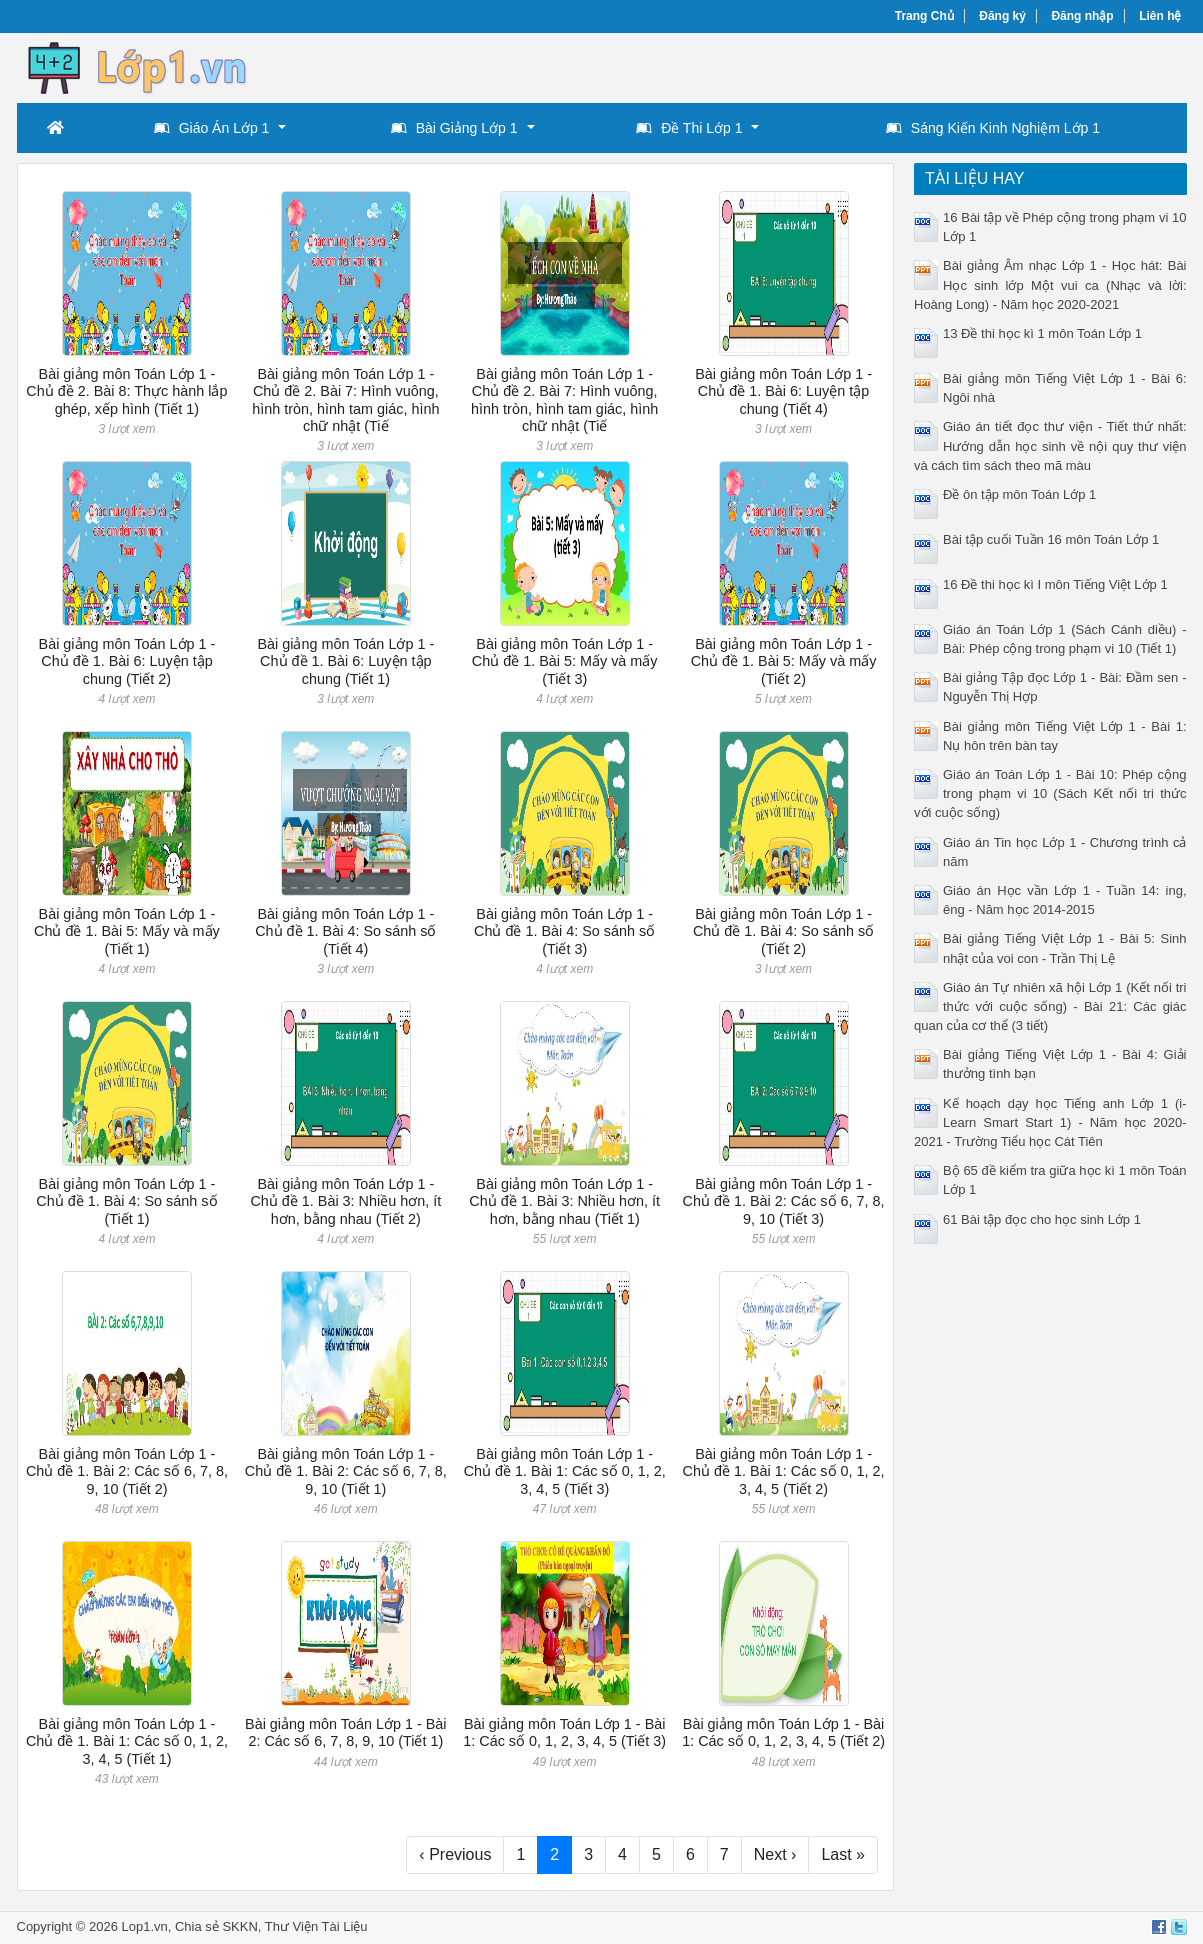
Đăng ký (1002, 16)
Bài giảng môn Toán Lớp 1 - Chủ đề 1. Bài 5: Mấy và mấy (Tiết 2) (784, 661)
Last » (843, 1854)
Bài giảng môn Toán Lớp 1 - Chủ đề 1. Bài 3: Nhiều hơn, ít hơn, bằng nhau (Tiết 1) (564, 1201)
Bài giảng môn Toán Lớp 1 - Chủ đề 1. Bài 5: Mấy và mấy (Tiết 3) (565, 661)
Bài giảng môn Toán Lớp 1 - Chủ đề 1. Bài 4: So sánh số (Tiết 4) (345, 931)
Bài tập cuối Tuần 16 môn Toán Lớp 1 (1051, 539)
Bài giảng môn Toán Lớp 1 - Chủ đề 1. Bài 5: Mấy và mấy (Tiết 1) (127, 931)
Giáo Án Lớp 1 (212, 128)
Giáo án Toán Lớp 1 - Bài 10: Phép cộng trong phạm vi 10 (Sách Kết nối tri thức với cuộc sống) (1050, 793)
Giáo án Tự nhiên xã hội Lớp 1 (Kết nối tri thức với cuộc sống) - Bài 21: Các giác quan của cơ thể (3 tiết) (1050, 1006)
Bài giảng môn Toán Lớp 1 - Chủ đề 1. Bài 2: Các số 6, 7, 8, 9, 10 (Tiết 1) (346, 1471)
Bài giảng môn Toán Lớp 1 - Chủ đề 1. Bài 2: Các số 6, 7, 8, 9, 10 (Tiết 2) (127, 1471)
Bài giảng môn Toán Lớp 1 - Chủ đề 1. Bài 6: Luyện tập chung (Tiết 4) (783, 391)
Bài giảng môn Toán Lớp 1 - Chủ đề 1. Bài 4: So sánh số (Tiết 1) (126, 1201)
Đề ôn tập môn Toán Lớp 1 (1019, 494)
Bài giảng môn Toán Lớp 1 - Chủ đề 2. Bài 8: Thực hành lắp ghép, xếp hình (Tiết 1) (126, 391)
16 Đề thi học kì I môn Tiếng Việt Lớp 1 (1055, 584)
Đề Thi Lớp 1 (689, 128)
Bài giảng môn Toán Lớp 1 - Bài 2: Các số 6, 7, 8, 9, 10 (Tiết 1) (346, 1732)
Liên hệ (1160, 16)
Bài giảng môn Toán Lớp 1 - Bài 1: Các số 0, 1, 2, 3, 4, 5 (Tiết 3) (564, 1732)
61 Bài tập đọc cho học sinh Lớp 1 (1042, 1219)
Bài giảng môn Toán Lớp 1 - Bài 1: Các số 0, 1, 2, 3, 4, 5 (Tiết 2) (783, 1732)
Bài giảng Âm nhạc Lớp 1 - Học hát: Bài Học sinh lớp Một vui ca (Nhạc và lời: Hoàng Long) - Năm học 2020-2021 (1050, 284)
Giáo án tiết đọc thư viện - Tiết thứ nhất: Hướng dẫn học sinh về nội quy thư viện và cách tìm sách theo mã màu (1050, 445)
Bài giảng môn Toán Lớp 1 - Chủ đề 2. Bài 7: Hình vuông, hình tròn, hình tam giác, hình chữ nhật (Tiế (345, 400)
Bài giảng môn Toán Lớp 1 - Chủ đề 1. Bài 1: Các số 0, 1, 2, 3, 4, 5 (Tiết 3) (565, 1471)
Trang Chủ (924, 16)
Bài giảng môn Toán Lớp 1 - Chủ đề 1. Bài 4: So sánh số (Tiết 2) (783, 931)
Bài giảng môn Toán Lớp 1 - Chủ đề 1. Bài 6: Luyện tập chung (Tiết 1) (345, 661)
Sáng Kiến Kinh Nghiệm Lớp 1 (993, 128)
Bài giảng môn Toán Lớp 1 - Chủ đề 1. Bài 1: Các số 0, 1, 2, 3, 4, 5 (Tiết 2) (784, 1471)
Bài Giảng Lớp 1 (454, 128)
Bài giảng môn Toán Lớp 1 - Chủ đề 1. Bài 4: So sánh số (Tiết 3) (564, 931)
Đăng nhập (1082, 16)
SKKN (239, 1926)
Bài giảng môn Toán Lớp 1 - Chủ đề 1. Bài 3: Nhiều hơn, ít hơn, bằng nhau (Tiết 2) (345, 1201)
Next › (775, 1854)
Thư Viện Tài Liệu (316, 1926)
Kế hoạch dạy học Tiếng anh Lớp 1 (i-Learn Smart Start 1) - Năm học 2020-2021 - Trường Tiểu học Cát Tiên (1050, 1122)
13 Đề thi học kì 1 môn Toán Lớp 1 (1042, 333)
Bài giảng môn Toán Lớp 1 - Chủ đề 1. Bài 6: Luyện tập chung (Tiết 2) (127, 661)
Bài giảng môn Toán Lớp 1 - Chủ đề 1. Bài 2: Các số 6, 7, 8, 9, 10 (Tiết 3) (784, 1201)
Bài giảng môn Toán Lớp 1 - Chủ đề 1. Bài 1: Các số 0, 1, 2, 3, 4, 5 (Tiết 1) (127, 1741)
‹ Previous (455, 1854)
